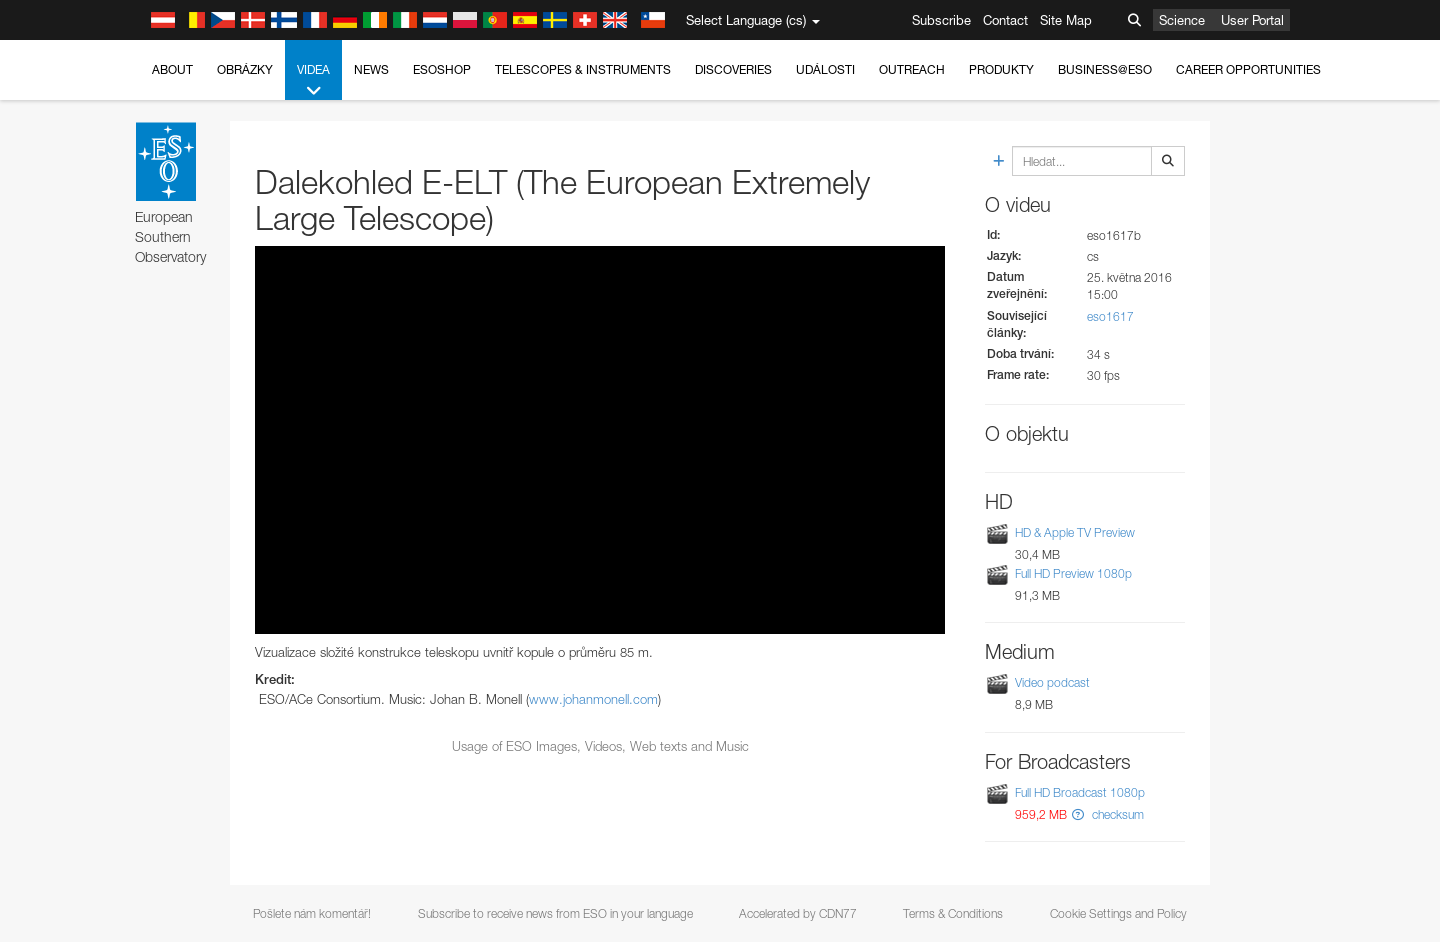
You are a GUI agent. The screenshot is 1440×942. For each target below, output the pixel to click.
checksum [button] (1116, 814)
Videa (313, 81)
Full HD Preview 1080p (1073, 573)
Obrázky (245, 69)
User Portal (1252, 20)
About (172, 69)
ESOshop (442, 69)
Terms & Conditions (953, 913)
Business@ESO (1105, 69)
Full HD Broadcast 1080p (1080, 792)
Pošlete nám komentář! (312, 913)
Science (1182, 20)
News (371, 69)
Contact (1005, 20)
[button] (1078, 814)
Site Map (1066, 20)
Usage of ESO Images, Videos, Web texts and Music (600, 746)
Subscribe (941, 20)
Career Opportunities (1248, 69)
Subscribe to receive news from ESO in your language (555, 913)
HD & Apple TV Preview (1075, 532)
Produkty (1001, 69)
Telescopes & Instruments (583, 69)
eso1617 (1110, 316)
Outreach (912, 69)
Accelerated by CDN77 (798, 913)
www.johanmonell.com (593, 699)
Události (825, 69)
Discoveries (733, 69)
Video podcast (1052, 683)
